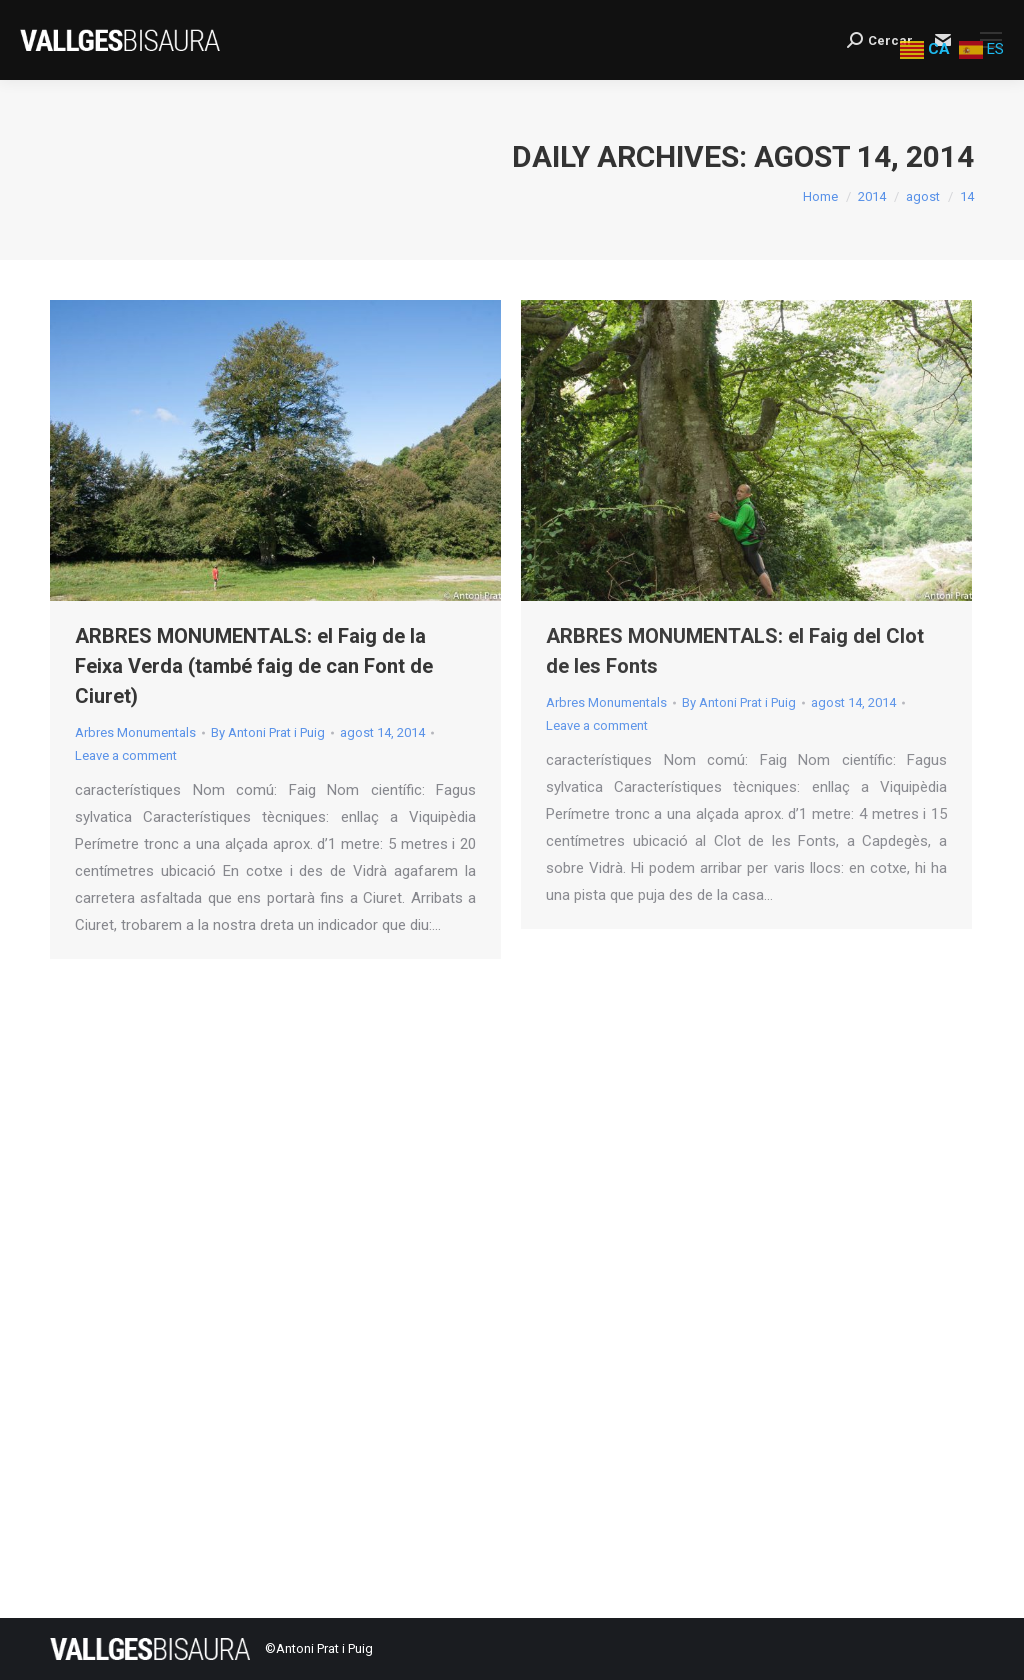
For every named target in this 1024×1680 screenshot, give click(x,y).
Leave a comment (126, 755)
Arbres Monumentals (135, 732)
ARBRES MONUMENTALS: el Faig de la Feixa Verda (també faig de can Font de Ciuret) (254, 666)
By (268, 732)
